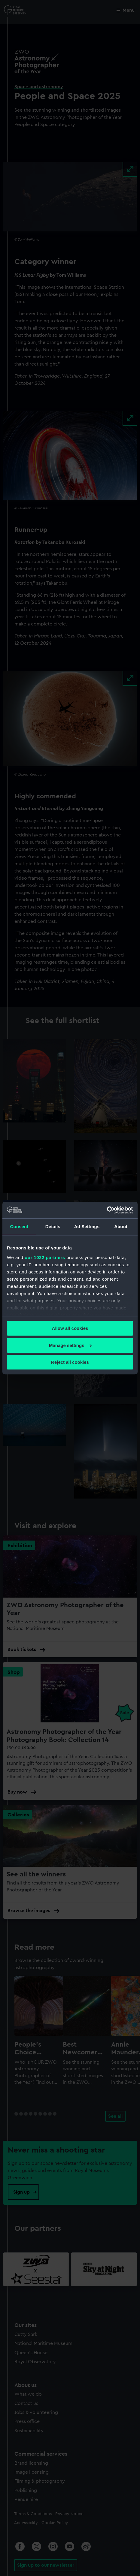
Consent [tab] (19, 1226)
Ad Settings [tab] (86, 1226)
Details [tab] (52, 1226)
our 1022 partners (45, 1257)
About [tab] (120, 1226)
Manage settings (70, 1345)
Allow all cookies (70, 1328)
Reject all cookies (70, 1362)
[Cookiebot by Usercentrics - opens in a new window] (107, 1210)
